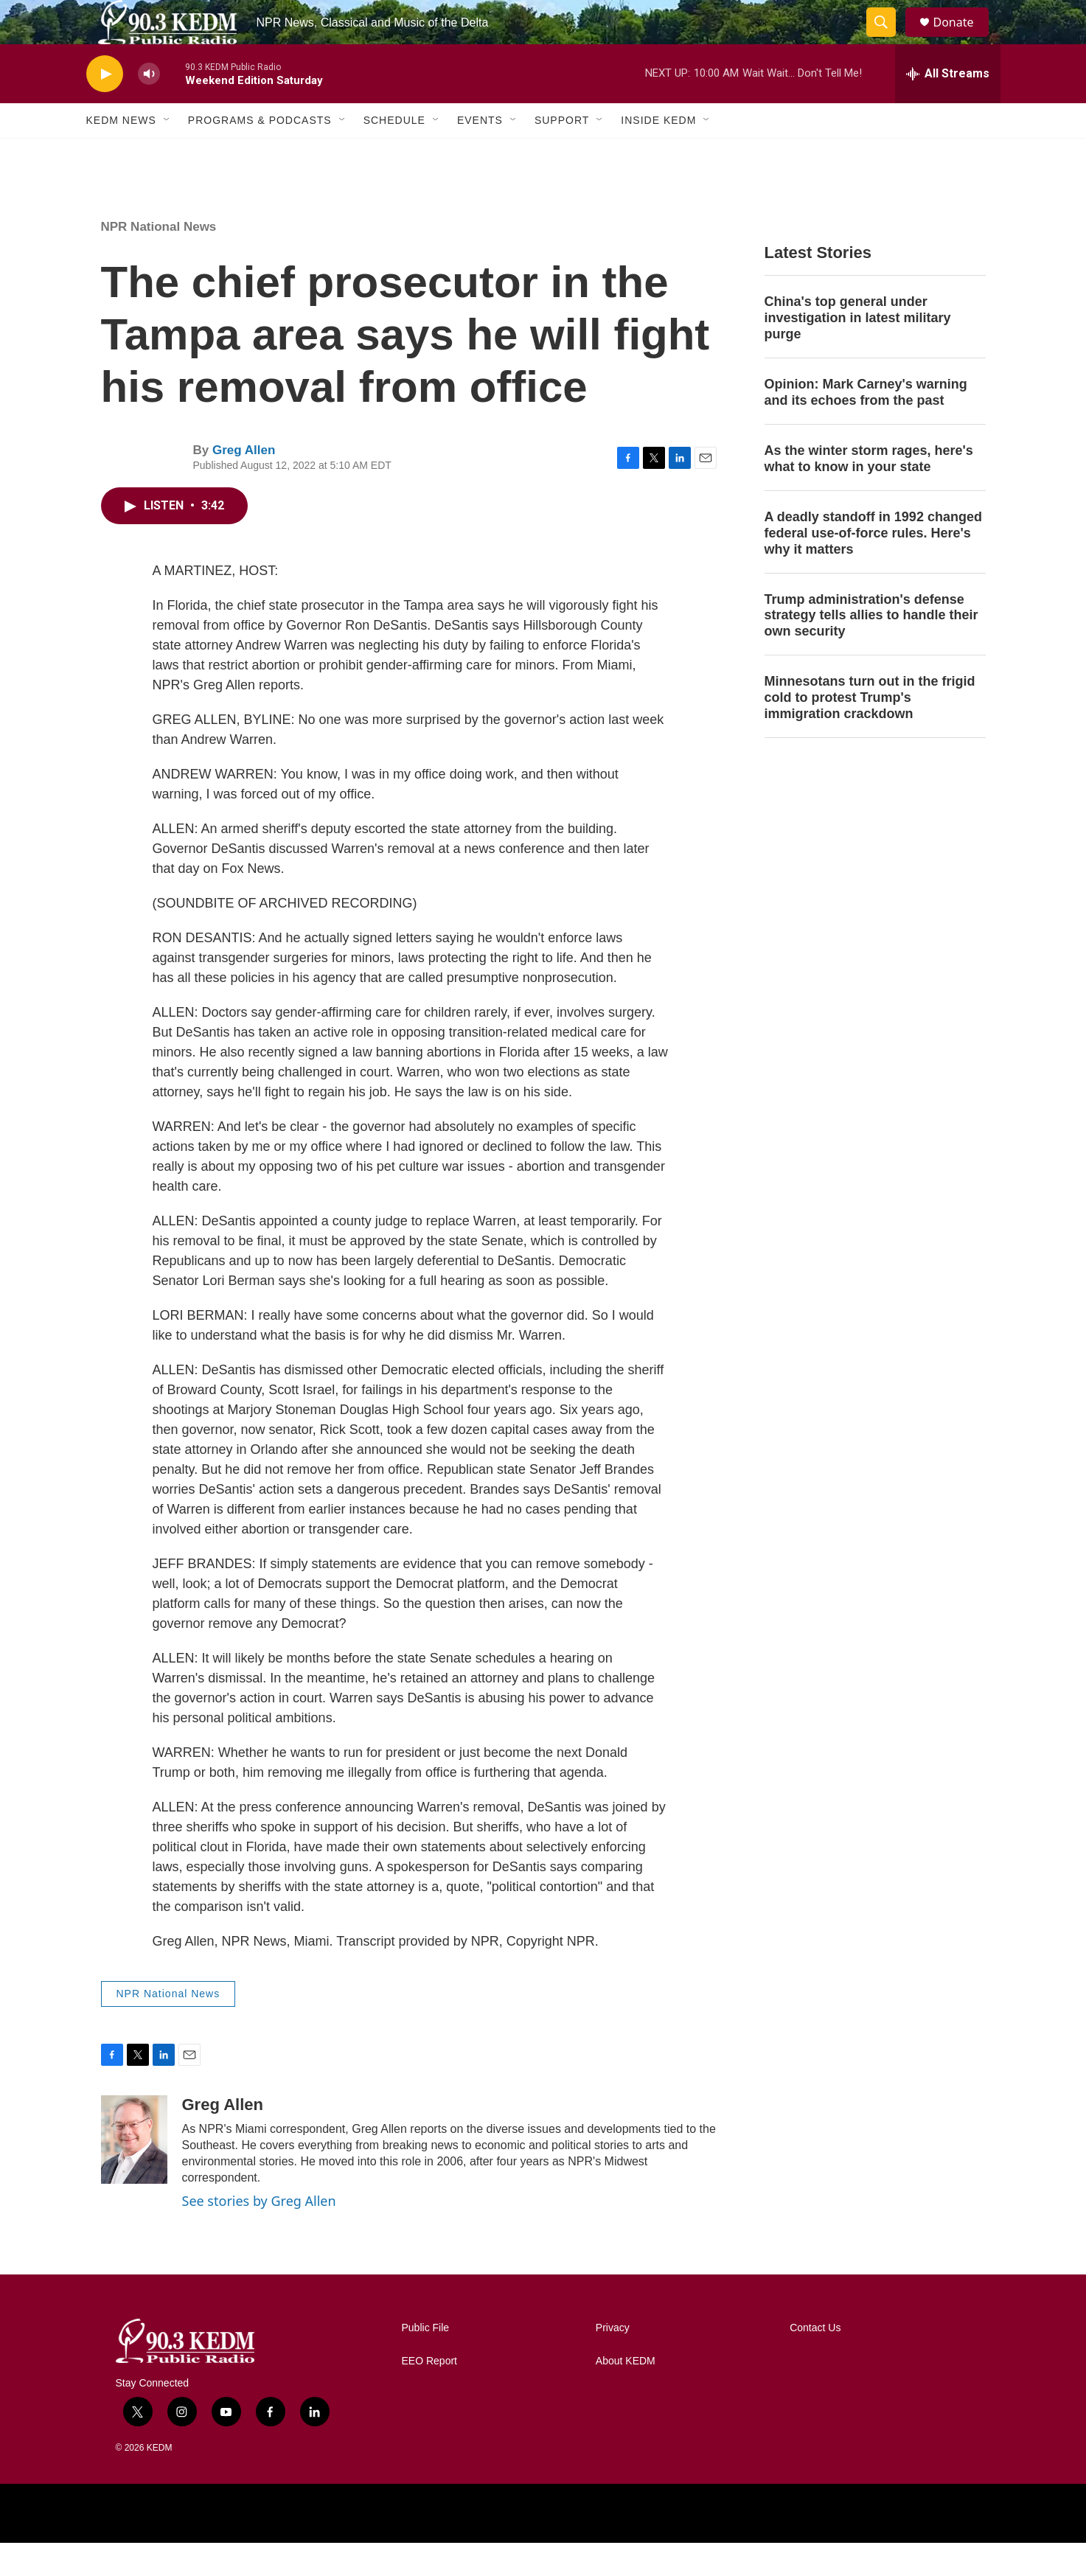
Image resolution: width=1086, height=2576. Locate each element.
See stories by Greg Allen (259, 2234)
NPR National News (159, 260)
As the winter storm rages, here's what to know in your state (869, 491)
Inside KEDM (658, 153)
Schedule (394, 153)
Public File (426, 2361)
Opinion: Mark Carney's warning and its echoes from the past (866, 425)
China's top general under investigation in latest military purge (858, 351)
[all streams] (947, 106)
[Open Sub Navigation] (167, 153)
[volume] (148, 107)
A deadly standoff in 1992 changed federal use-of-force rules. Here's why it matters (873, 566)
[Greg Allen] (134, 2172)
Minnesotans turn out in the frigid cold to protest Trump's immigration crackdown (870, 730)
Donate (963, 38)
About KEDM (625, 2394)
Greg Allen (243, 483)
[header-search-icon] (888, 39)
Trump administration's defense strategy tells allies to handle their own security (871, 648)
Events (480, 153)
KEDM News (121, 153)
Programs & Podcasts (260, 153)
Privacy (613, 2361)
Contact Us (815, 2361)
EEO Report (429, 2394)
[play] (104, 107)
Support (562, 153)
